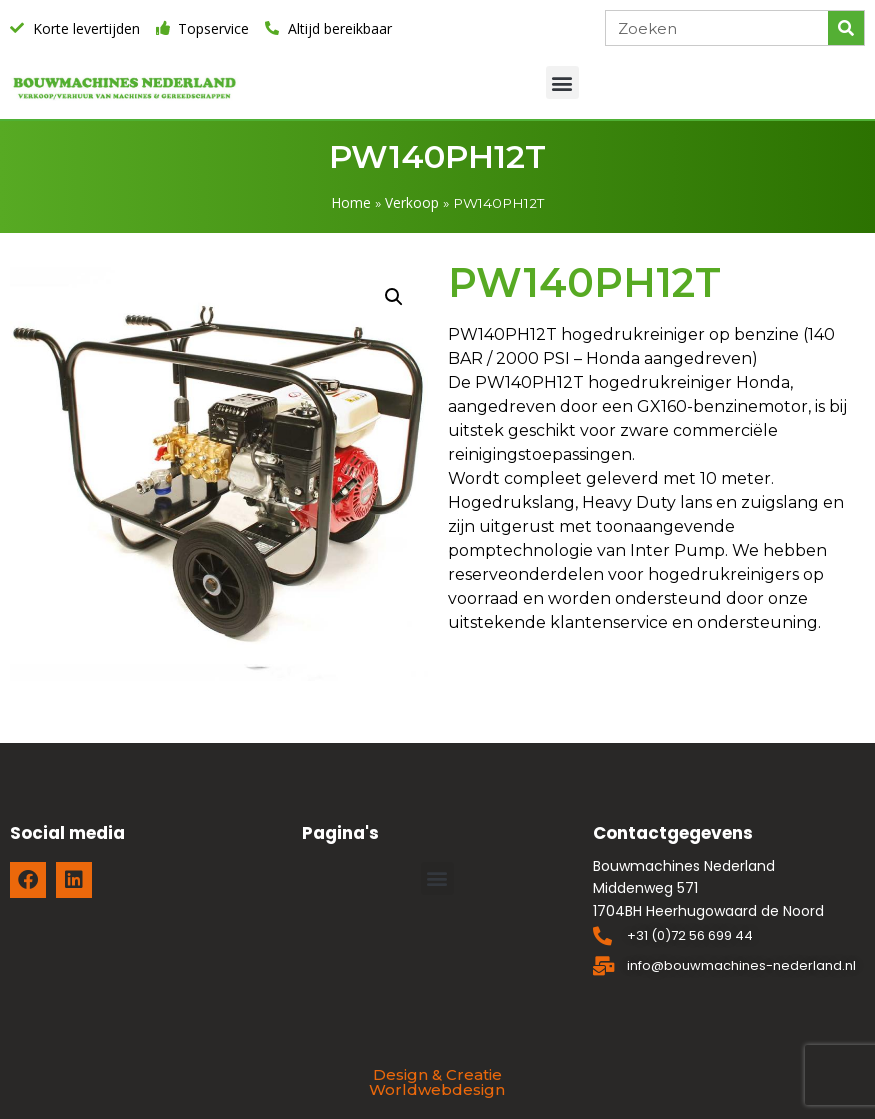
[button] (562, 82)
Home (351, 202)
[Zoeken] (846, 28)
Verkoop (412, 202)
